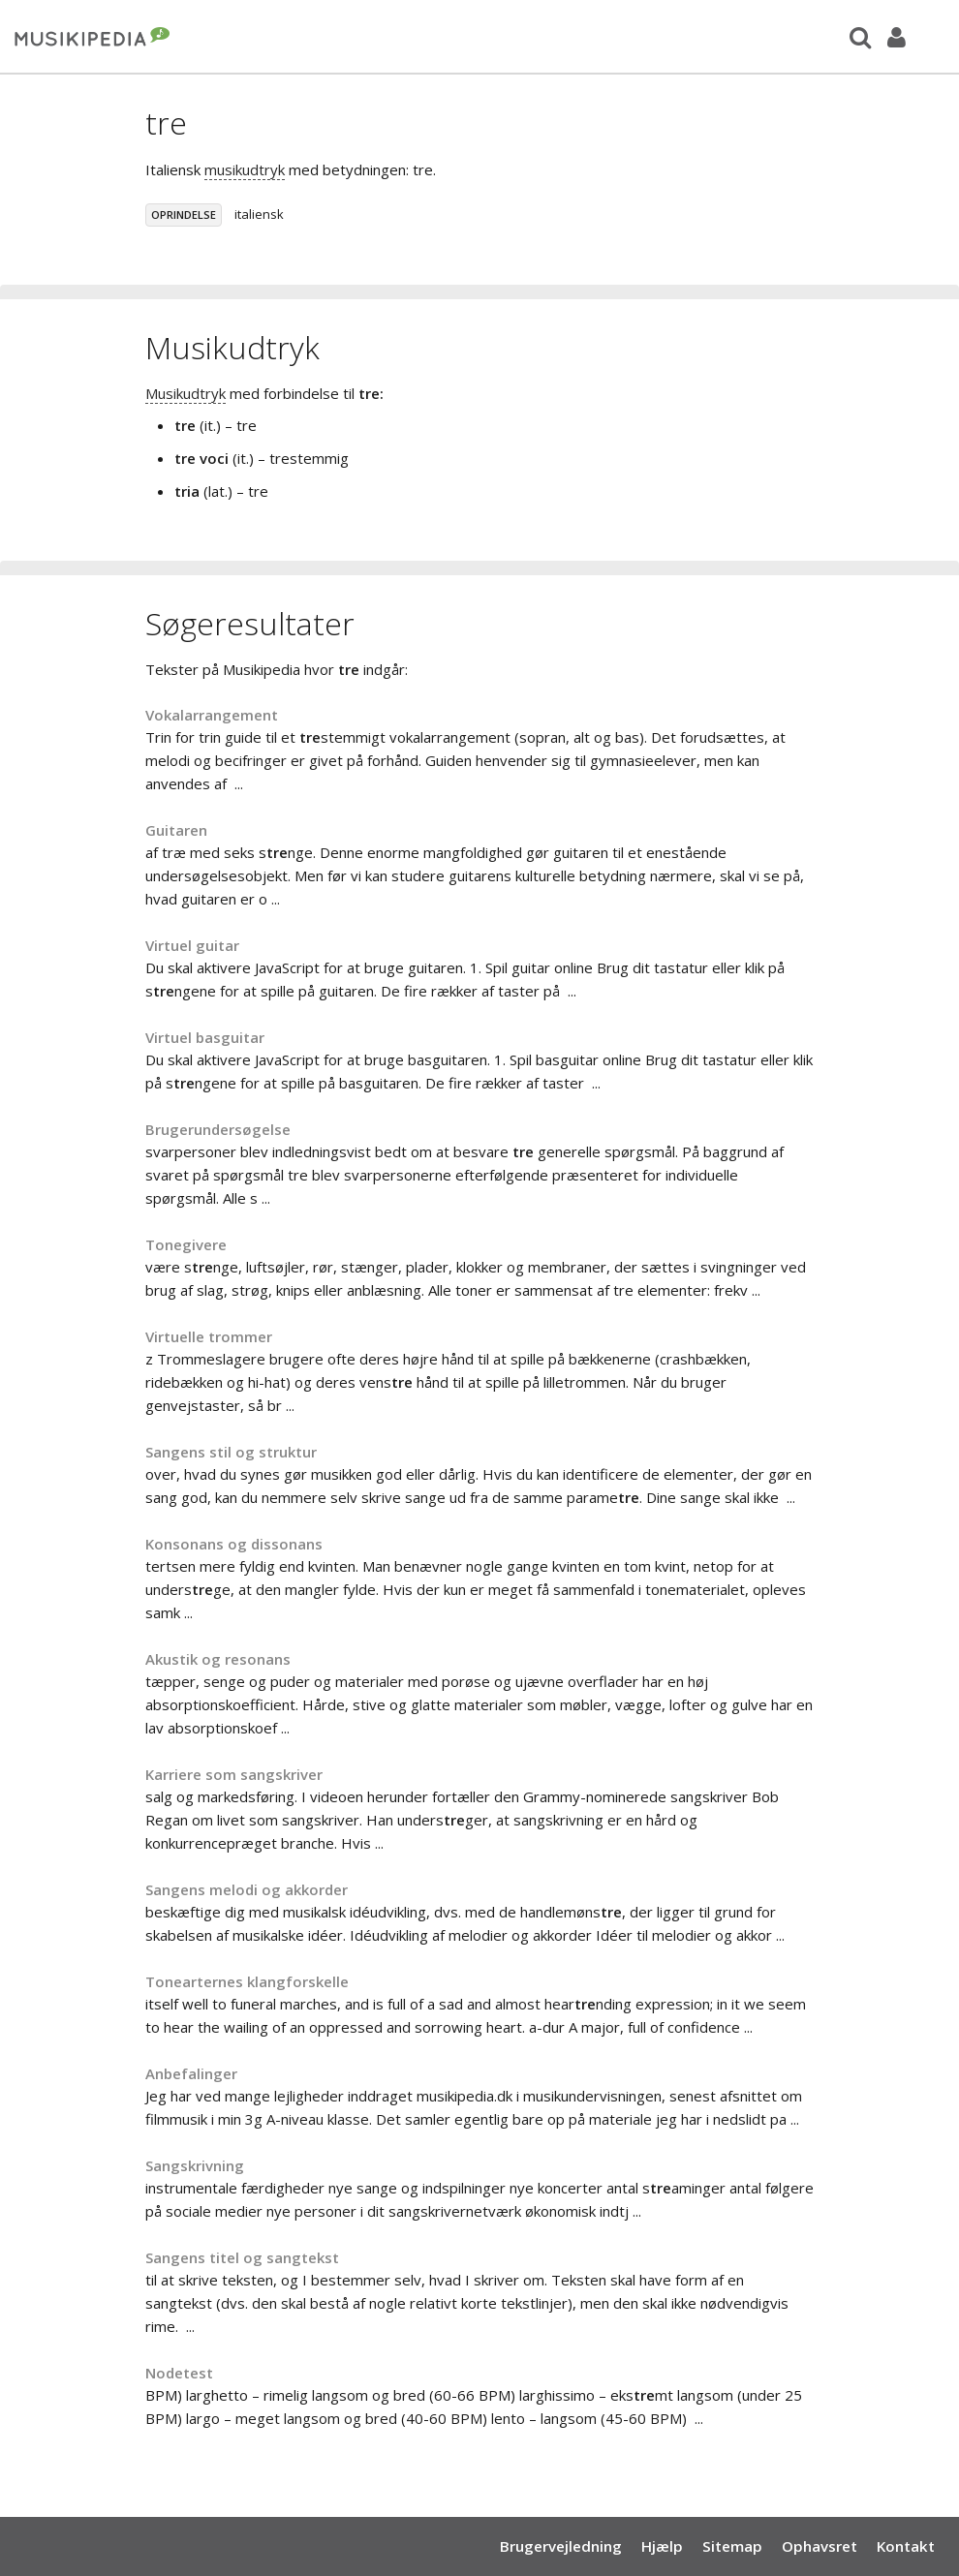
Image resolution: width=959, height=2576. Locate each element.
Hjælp (662, 2546)
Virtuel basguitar (204, 1037)
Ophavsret (819, 2546)
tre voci (201, 458)
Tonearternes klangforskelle (247, 1981)
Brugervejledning (561, 2546)
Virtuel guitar (192, 945)
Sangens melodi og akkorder (246, 1889)
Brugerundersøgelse (218, 1129)
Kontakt (906, 2546)
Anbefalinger (191, 2073)
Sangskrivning (194, 2165)
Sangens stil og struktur (231, 1451)
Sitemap (732, 2546)
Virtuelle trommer (208, 1336)
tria (187, 491)
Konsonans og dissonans (234, 1543)
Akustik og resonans (218, 1659)
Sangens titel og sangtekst (242, 2257)
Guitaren (176, 830)
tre (185, 425)
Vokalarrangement (211, 714)
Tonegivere (186, 1244)
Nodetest (179, 2372)
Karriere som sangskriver (234, 1774)
